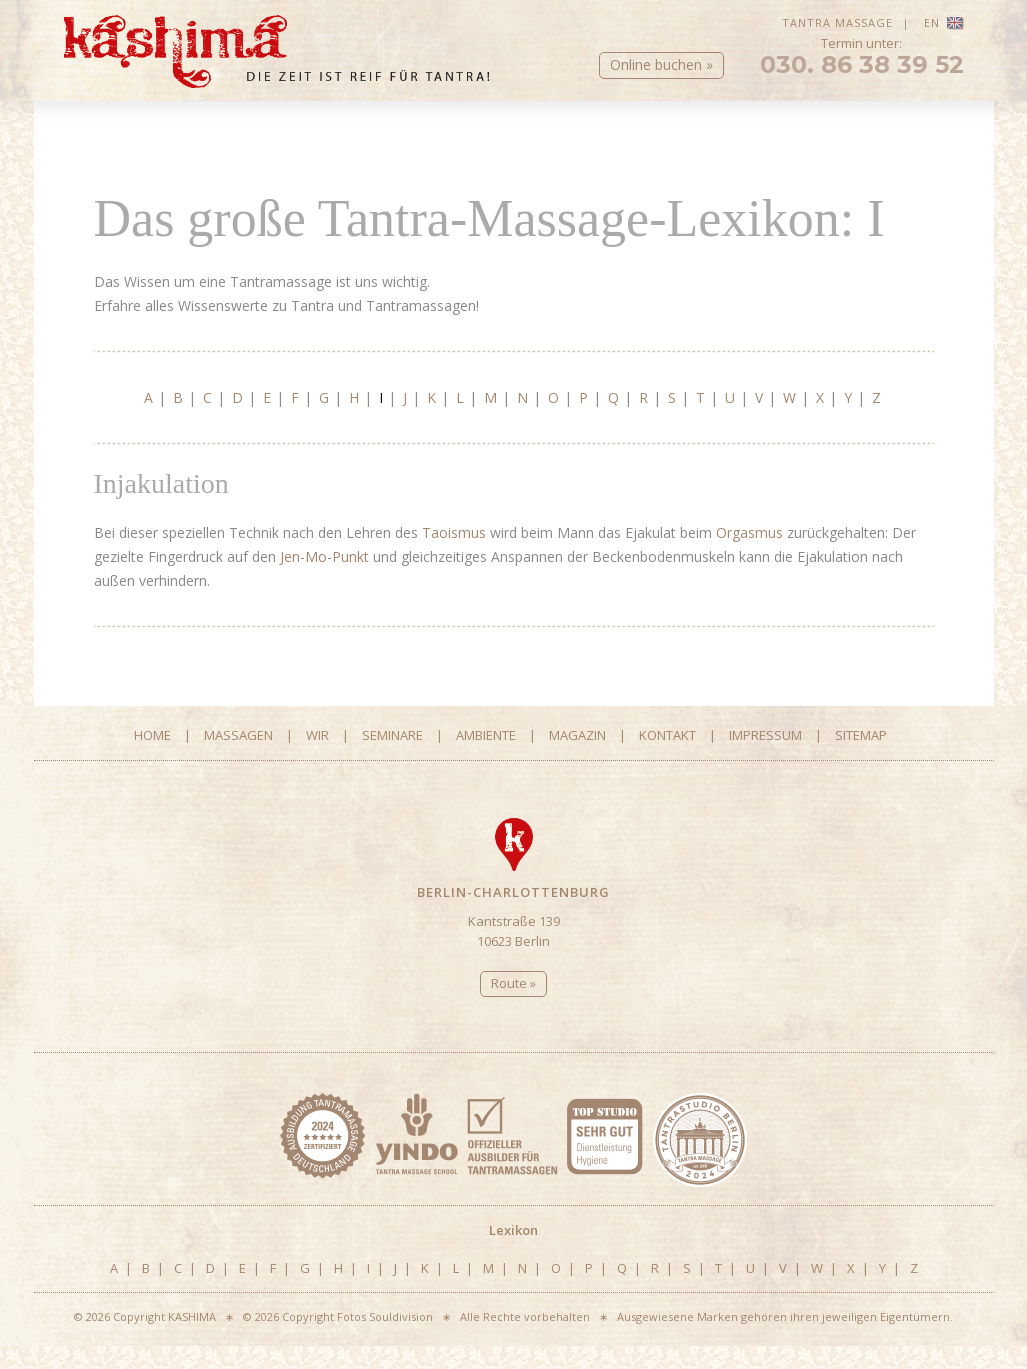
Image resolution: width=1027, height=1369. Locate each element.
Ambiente (650, 131)
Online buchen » (661, 79)
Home (84, 131)
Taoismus (454, 554)
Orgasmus (749, 554)
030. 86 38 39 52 (862, 80)
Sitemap (861, 758)
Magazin (796, 131)
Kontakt (932, 131)
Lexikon (513, 156)
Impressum (765, 758)
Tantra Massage (837, 22)
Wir (358, 131)
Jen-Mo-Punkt (324, 578)
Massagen (212, 131)
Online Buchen (620, 156)
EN (944, 22)
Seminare (504, 131)
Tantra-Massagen (131, 156)
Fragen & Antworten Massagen (341, 156)
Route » (513, 1005)
